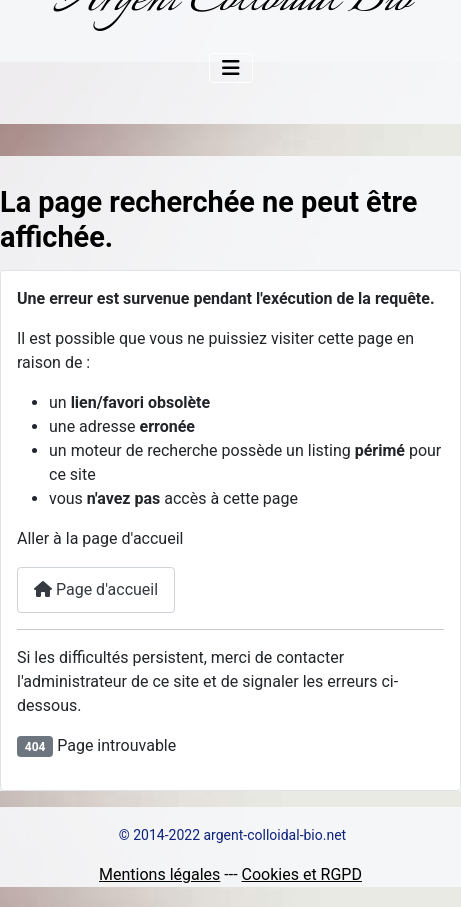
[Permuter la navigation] (231, 68)
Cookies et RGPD (302, 874)
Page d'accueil (96, 589)
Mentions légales (159, 874)
